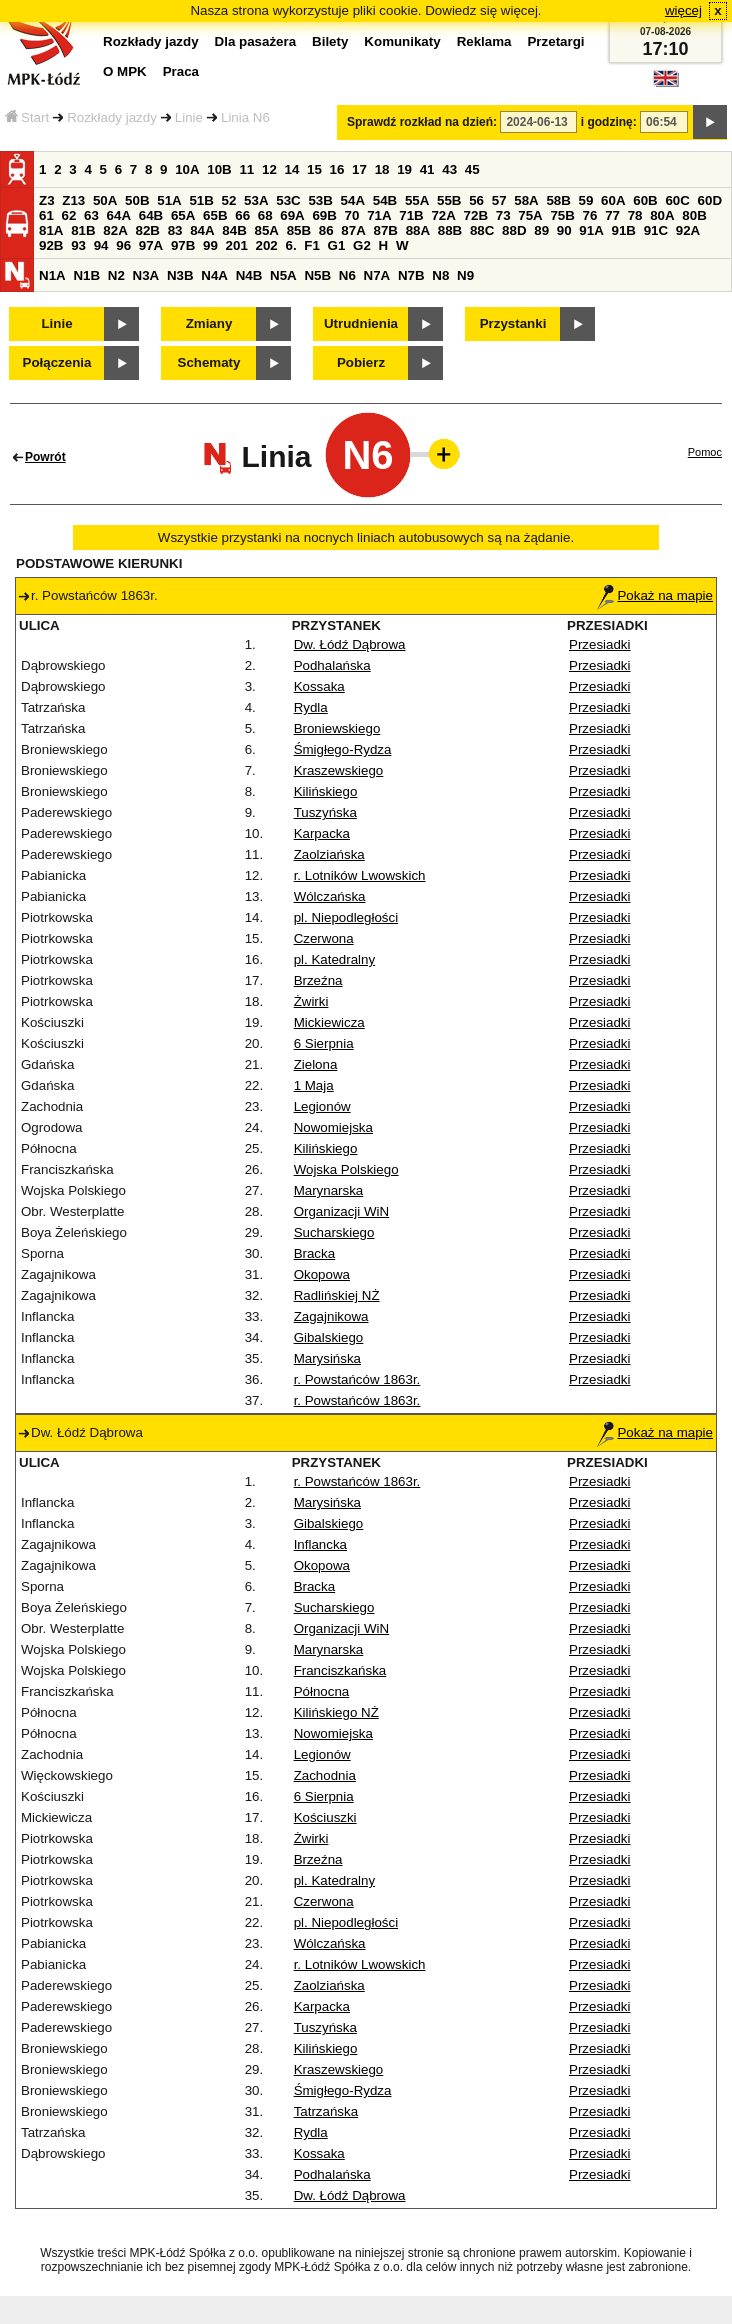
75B (562, 215)
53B (320, 200)
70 (352, 215)
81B (83, 230)
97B (183, 245)
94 (101, 245)
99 (210, 245)
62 (69, 215)
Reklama (484, 41)
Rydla (311, 707)
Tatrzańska (326, 2111)
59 (586, 200)
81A (51, 230)
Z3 (47, 200)
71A (379, 215)
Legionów (322, 1106)
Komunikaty (402, 41)
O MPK (125, 71)
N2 (116, 275)
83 (175, 230)
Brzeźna (318, 980)
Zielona (316, 1064)
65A (183, 215)
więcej (683, 10)
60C (677, 200)
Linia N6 (245, 117)
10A (187, 169)
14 (292, 169)
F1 (312, 245)
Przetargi (555, 41)
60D (710, 200)
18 (382, 169)
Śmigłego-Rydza (343, 749)
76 (590, 215)
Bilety (330, 41)
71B (411, 215)
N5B (317, 275)
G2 (362, 245)
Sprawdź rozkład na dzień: (422, 122)
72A (443, 215)
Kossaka (319, 686)
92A (688, 230)
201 (237, 245)
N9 (465, 275)
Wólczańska (330, 896)
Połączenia (57, 362)
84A (202, 230)
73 (503, 215)
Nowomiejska (333, 1127)
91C (656, 230)
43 (449, 169)
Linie (189, 117)
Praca (181, 71)
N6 (347, 275)
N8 (440, 275)
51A (169, 200)
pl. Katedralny (335, 959)
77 (612, 215)
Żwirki (311, 1001)
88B (450, 230)
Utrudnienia (361, 323)
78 (635, 215)
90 (564, 230)
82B (147, 230)
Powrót (45, 457)
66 (242, 215)
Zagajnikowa (331, 1316)
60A (613, 200)
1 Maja (314, 1085)
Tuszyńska (325, 812)
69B (324, 215)
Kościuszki (325, 1817)
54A (353, 200)
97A (151, 245)
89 (541, 230)
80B (694, 215)
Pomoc (705, 452)
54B (385, 200)
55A (417, 200)
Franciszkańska (340, 1670)
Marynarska (329, 1190)
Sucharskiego (334, 1232)
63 (91, 215)
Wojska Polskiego (346, 1169)
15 (314, 169)
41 (427, 169)
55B (449, 200)
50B (137, 200)
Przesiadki (599, 644)
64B (151, 215)
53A (256, 200)
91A (591, 230)
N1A (52, 275)
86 (326, 230)
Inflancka (320, 1544)
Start (27, 117)
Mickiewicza (329, 1022)
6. (291, 245)
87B (385, 230)
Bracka (314, 1253)
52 (229, 200)
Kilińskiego (326, 791)
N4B (249, 275)
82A (115, 230)
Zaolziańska (329, 854)
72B (476, 215)
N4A (214, 275)
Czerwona (324, 938)
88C (482, 230)
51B (201, 200)
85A (266, 230)
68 (265, 215)
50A (105, 200)
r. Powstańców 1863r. (357, 1379)
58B (558, 200)
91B (623, 230)
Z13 (73, 200)
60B (645, 200)
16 (337, 169)
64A (119, 215)
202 (267, 245)
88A (418, 230)
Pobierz (361, 362)
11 (246, 169)
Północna (322, 1691)
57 (499, 200)
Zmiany (209, 323)
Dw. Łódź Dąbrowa (350, 644)
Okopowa (322, 1274)
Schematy (209, 362)
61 (46, 215)
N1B (86, 275)
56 (476, 200)
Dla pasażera (256, 41)
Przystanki (513, 323)
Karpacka (322, 833)
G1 (337, 245)
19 (404, 169)
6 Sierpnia (324, 1043)
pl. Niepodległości (346, 917)
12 (269, 169)
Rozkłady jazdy (112, 117)
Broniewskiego (337, 728)
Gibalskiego (329, 1337)
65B (215, 215)
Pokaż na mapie (655, 595)
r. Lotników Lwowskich (360, 875)
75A (530, 215)
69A (292, 215)
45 (472, 169)
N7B (411, 275)
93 (78, 245)
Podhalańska (332, 665)
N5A (283, 275)
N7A (377, 275)
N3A (146, 275)
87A (353, 230)
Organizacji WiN (342, 1211)
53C (288, 200)
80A (662, 215)
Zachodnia (325, 1775)
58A (526, 200)
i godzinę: (609, 122)
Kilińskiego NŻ (336, 1712)
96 (123, 245)
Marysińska (327, 1358)
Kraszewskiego (339, 770)
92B (51, 245)
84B (234, 230)
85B (299, 230)
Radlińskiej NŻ (337, 1295)
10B (219, 169)
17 (359, 169)
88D (514, 230)
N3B (180, 275)
